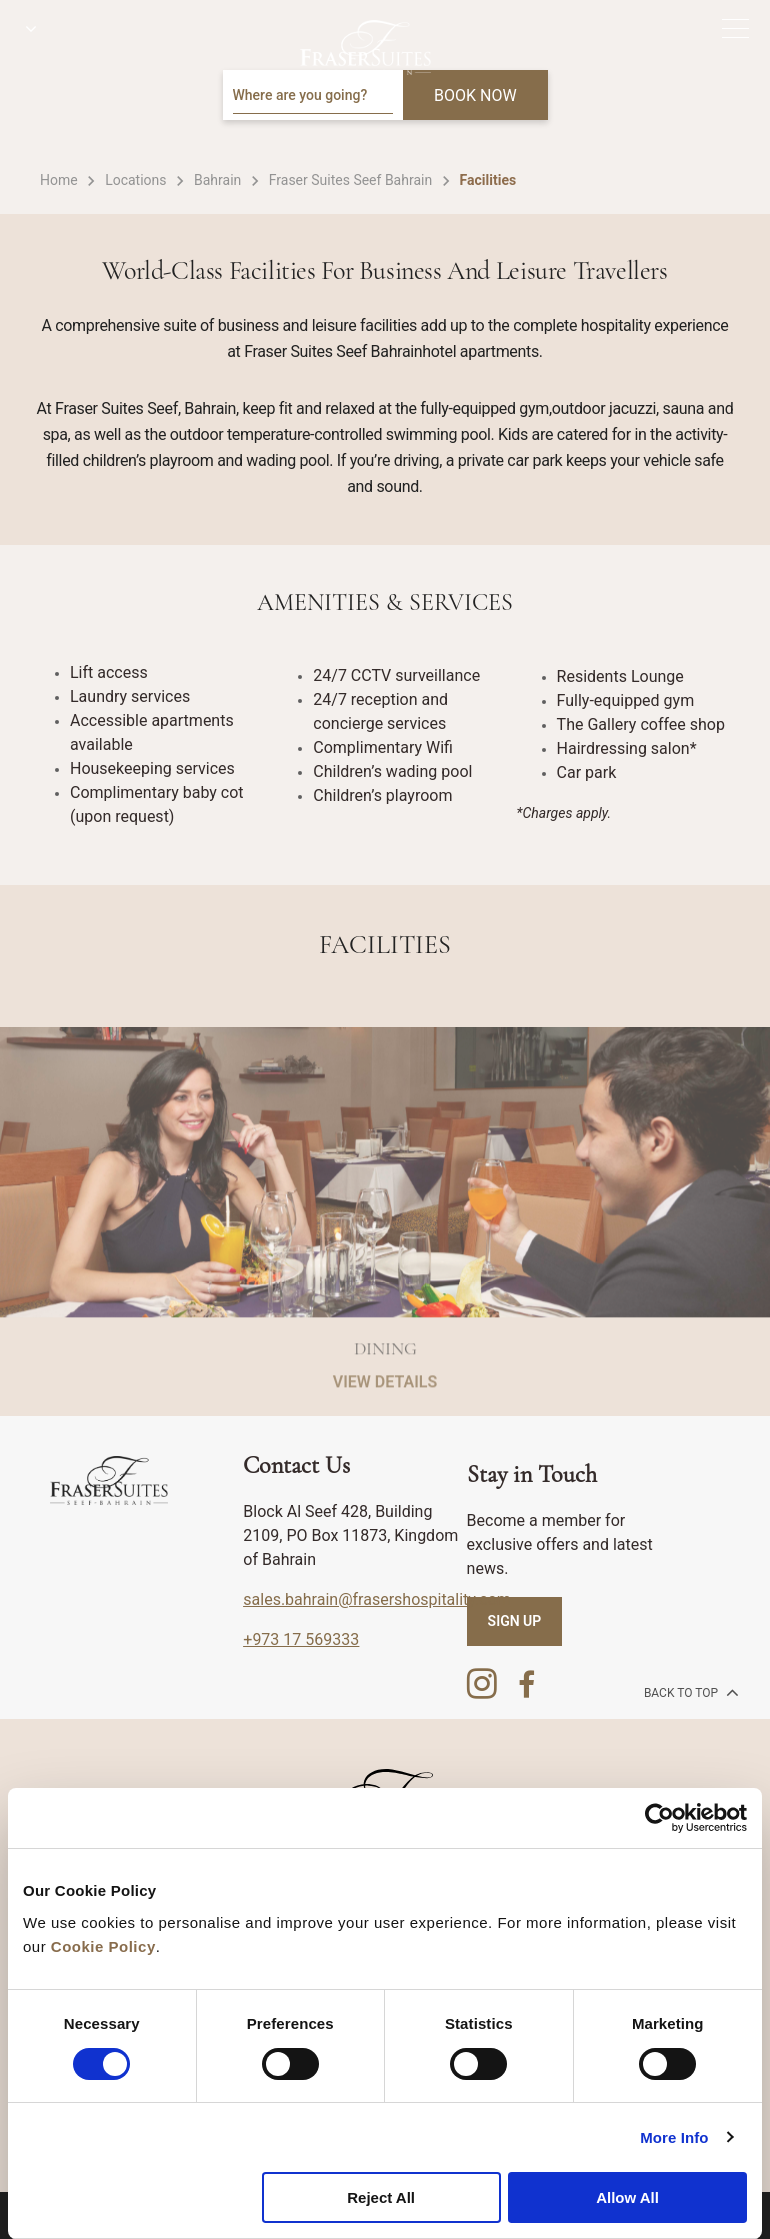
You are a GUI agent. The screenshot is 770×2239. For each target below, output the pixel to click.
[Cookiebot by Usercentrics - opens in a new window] (659, 1818)
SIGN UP (515, 1621)
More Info (674, 2137)
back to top (689, 1692)
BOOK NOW (475, 95)
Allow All (627, 2197)
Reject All (381, 2197)
